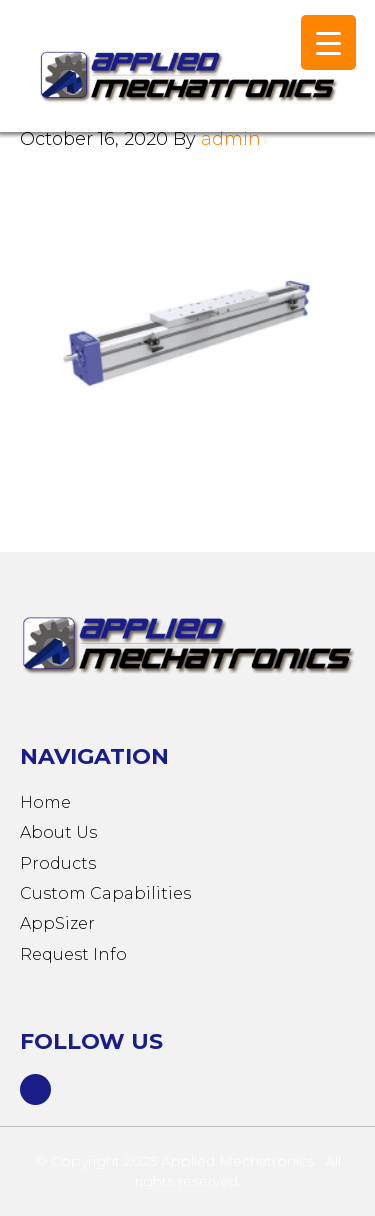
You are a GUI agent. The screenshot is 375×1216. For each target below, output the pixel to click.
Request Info (73, 954)
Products (58, 863)
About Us (58, 832)
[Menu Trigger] (328, 42)
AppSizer (57, 923)
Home (45, 802)
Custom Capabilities (105, 893)
